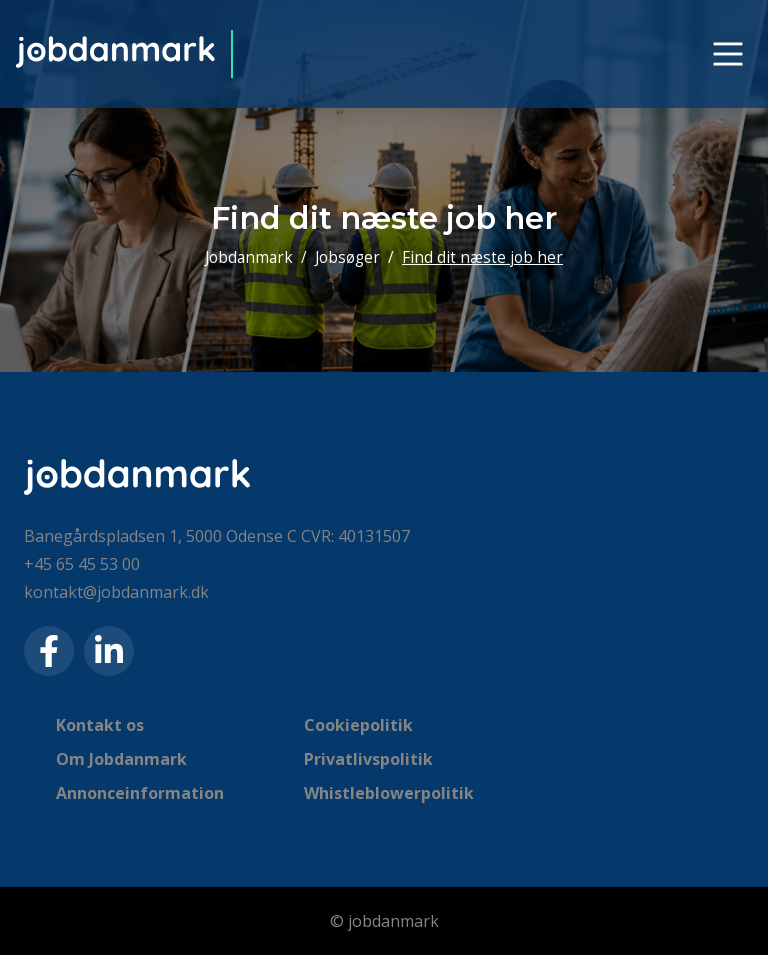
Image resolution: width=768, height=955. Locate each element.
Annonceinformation (140, 793)
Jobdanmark (249, 257)
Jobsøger (347, 257)
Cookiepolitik (358, 725)
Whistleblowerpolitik (389, 793)
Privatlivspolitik (368, 759)
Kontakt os (100, 725)
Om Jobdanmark (121, 759)
